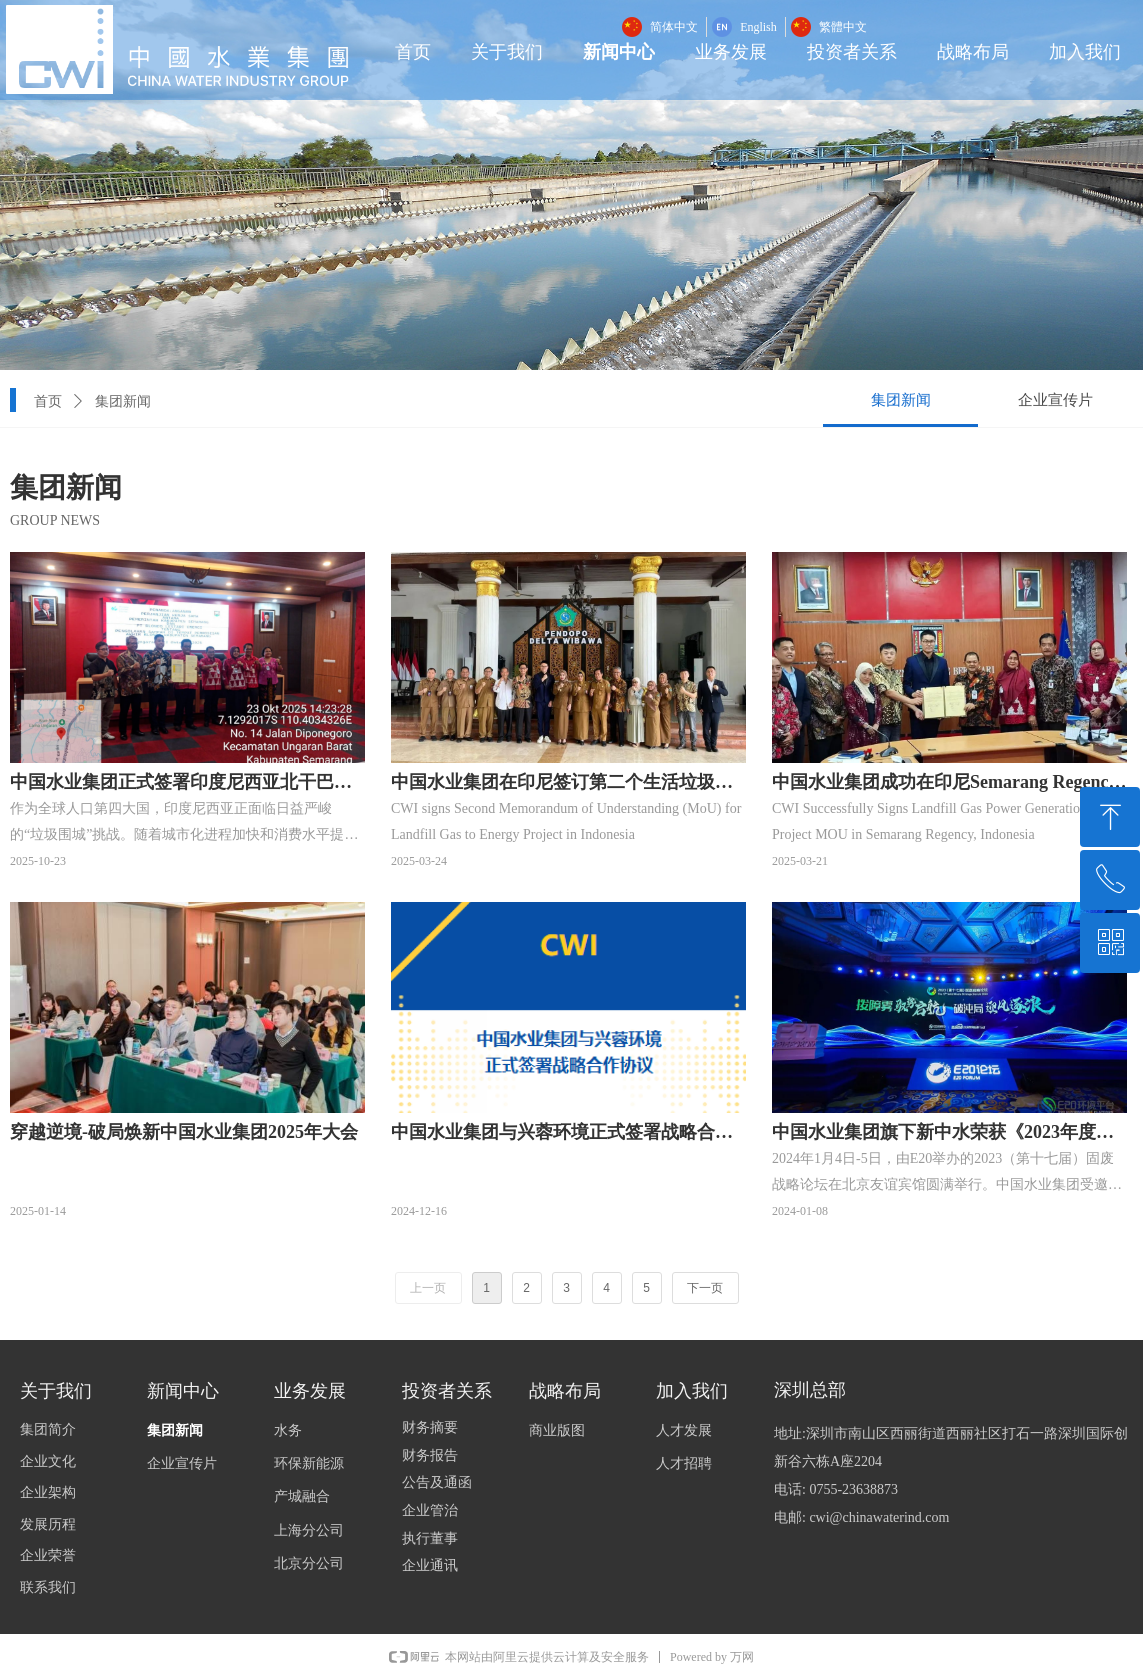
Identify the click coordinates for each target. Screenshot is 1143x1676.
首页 (48, 401)
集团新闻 (123, 401)
